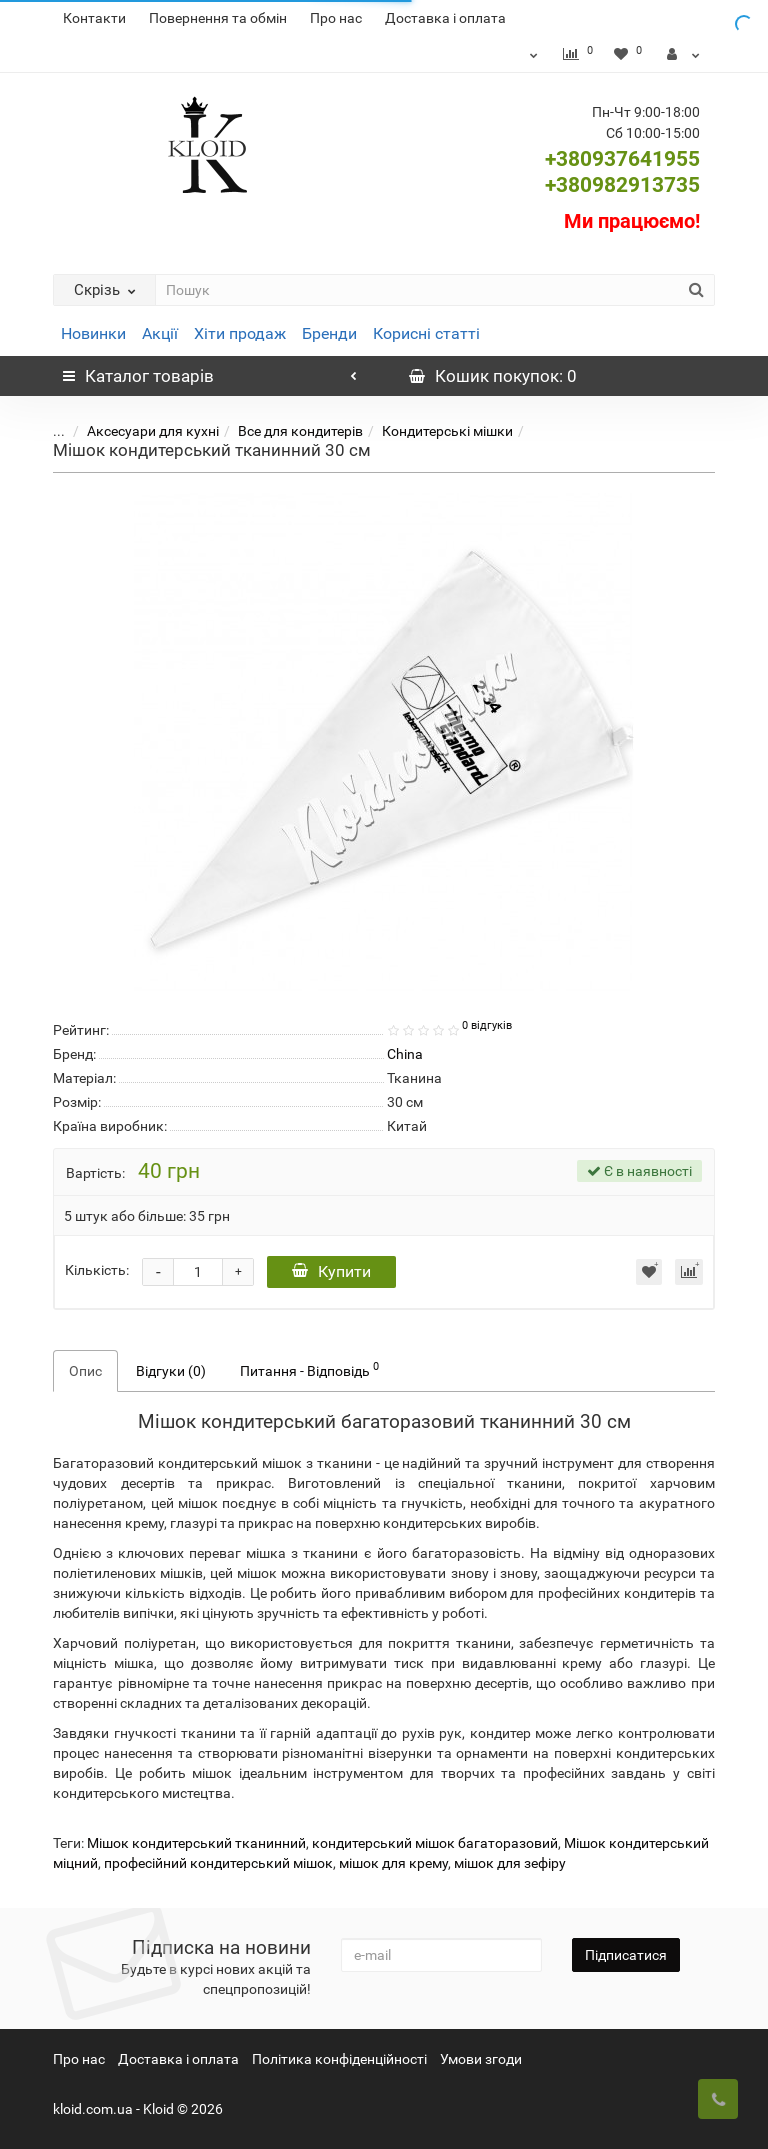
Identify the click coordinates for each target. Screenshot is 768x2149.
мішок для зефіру (510, 1863)
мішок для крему (393, 1863)
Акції (160, 333)
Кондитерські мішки (432, 431)
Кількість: (97, 1270)
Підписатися (626, 1955)
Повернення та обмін (218, 18)
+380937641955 (622, 159)
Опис (85, 1371)
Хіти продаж (240, 333)
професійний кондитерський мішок (218, 1863)
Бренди (329, 333)
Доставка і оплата (445, 18)
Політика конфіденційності (339, 2059)
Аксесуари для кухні (138, 431)
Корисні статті (426, 333)
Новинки (93, 333)
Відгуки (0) (171, 1371)
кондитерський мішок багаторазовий (435, 1843)
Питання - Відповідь (309, 1369)
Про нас (336, 18)
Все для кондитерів (285, 431)
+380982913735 (622, 185)
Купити (331, 1271)
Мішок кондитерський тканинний (196, 1843)
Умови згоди (481, 2059)
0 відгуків (487, 1025)
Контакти (94, 18)
